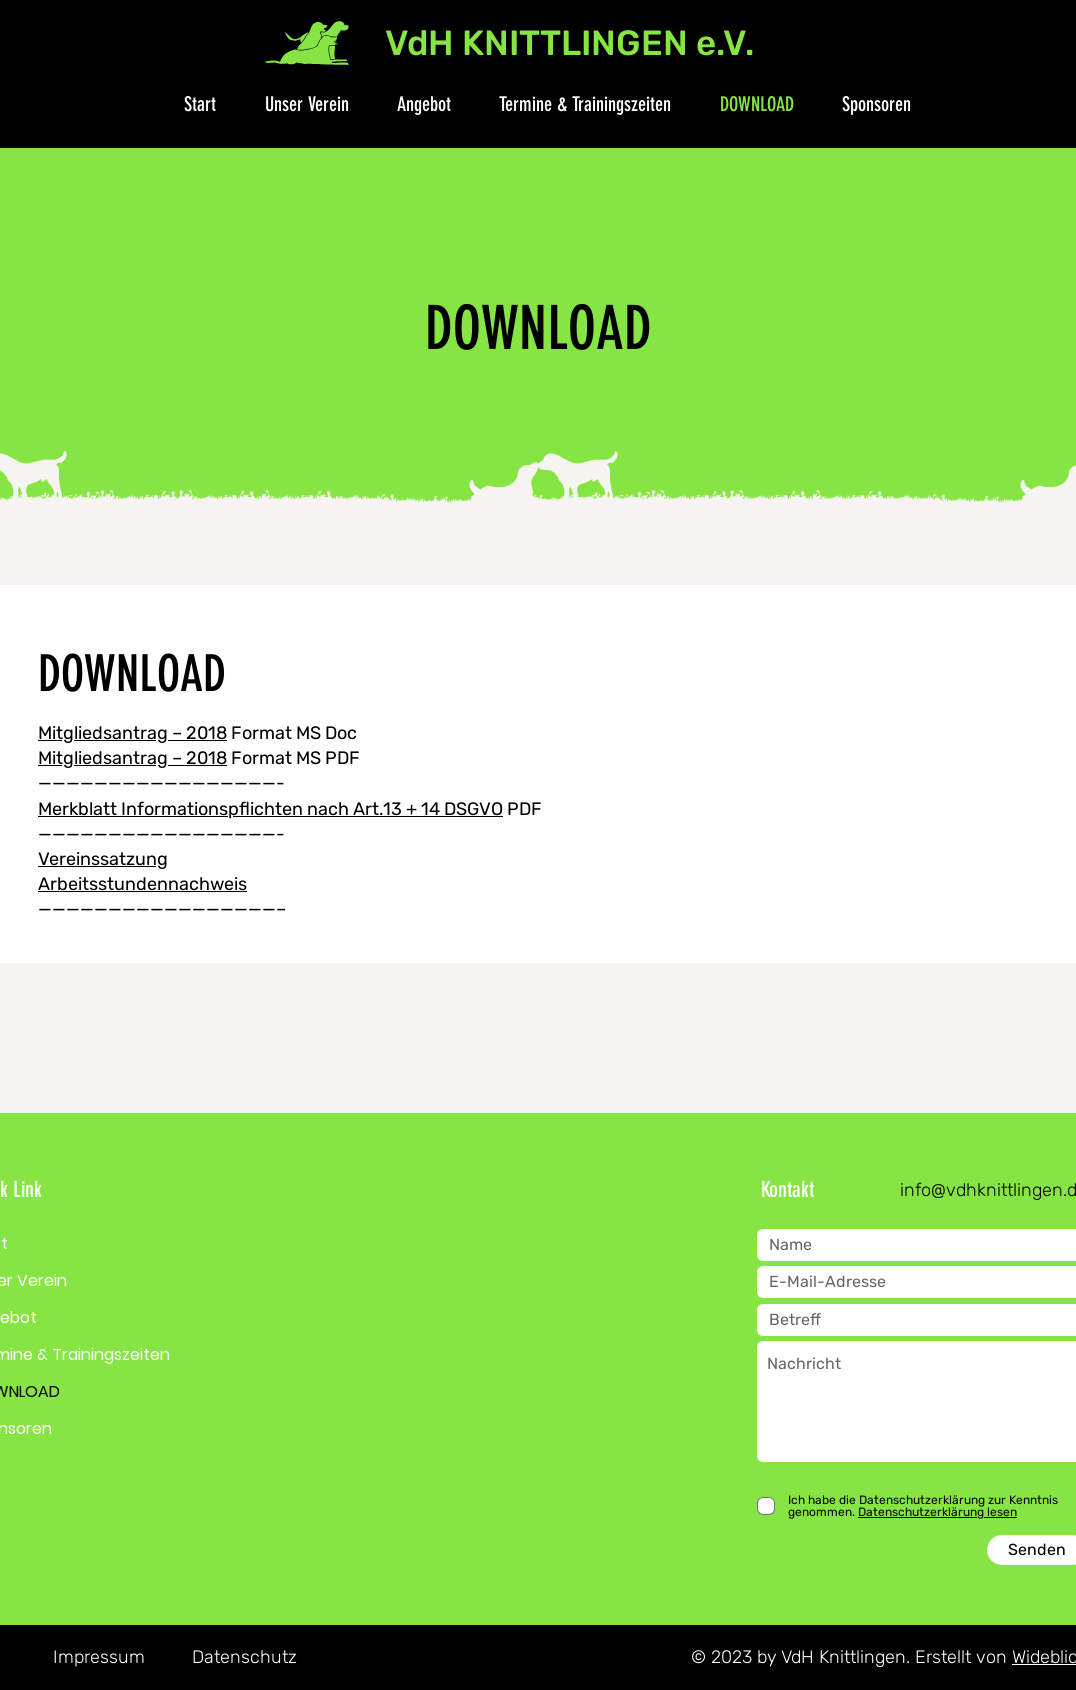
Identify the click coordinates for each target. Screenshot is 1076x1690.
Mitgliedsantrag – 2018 (132, 733)
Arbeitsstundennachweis (142, 884)
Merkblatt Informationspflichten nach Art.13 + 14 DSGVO (270, 809)
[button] (296, 104)
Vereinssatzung (103, 859)
